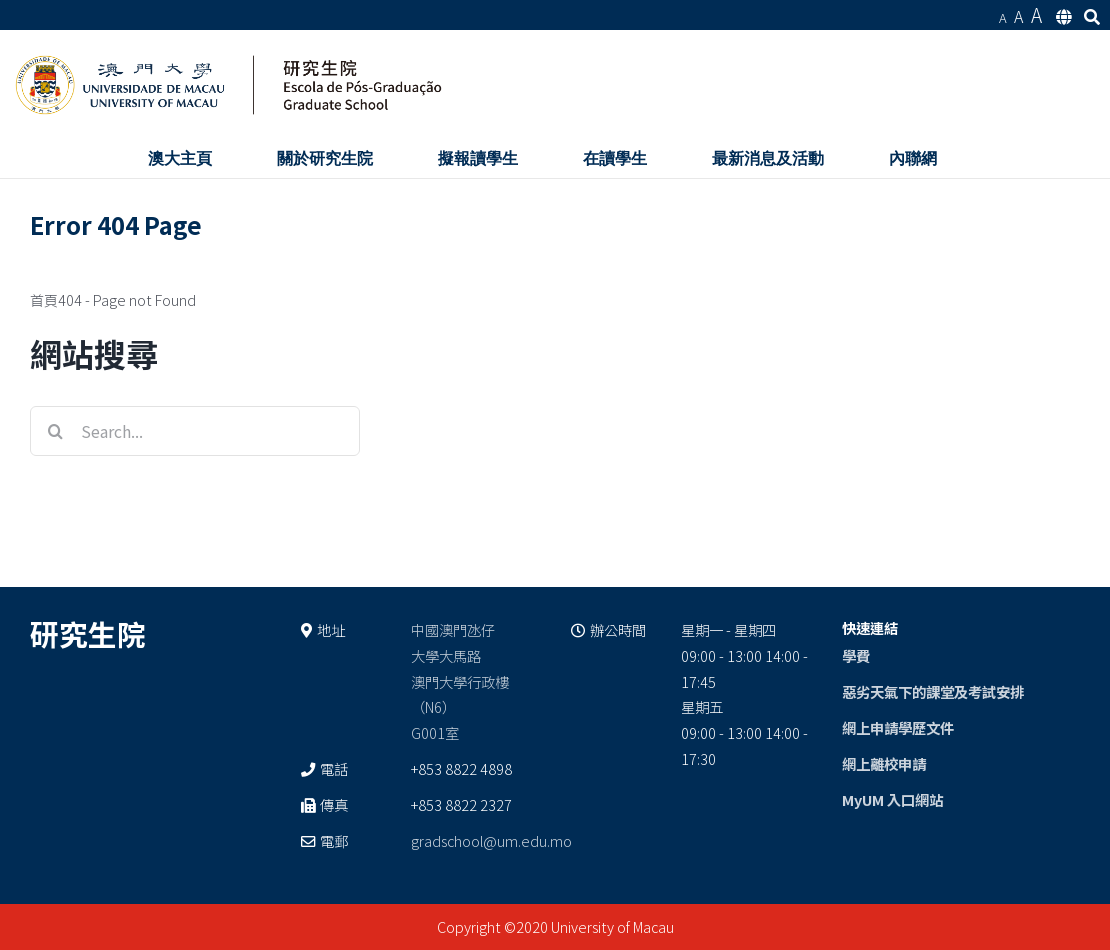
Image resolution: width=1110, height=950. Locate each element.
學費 (856, 655)
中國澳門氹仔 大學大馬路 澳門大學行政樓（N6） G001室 (460, 681)
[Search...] (195, 431)
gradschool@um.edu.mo (491, 840)
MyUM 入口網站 (892, 799)
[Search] (55, 431)
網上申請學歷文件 (898, 727)
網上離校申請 (884, 763)
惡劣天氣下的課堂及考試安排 (933, 691)
